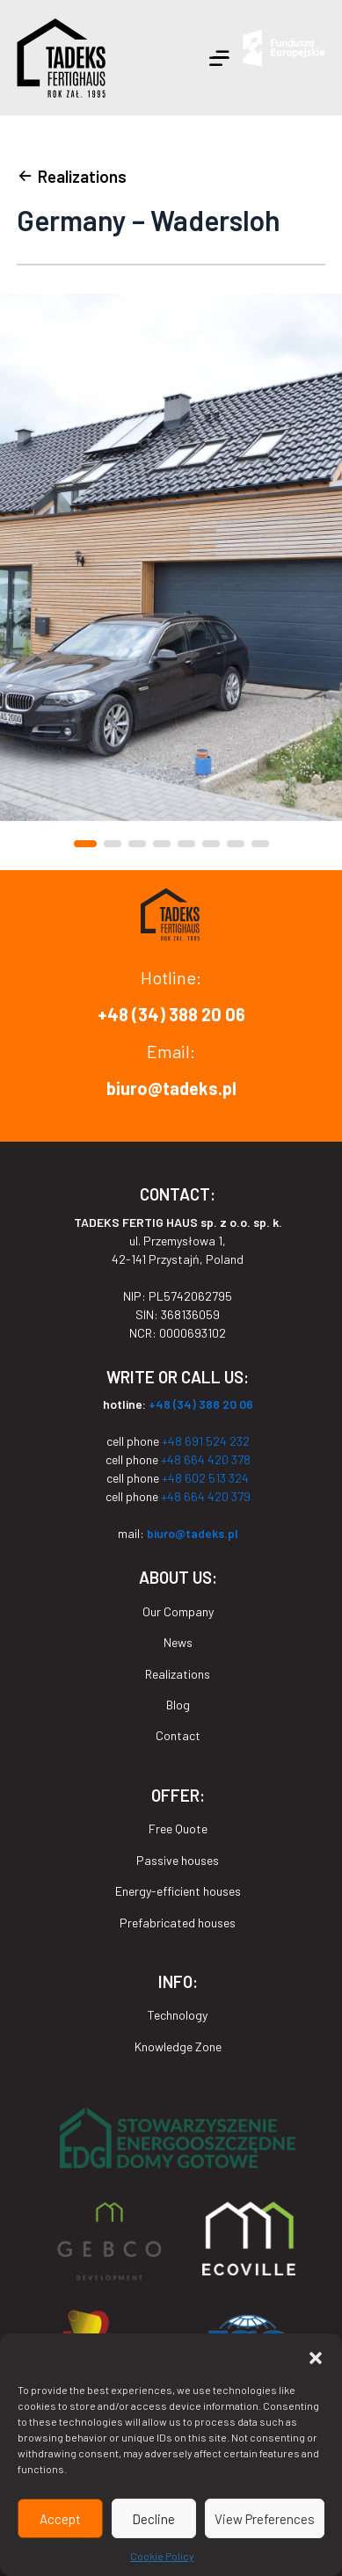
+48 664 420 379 (206, 1496)
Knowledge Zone (178, 2046)
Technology (177, 2014)
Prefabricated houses (178, 1922)
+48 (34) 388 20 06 (171, 1014)
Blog (178, 1704)
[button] (315, 2355)
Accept (60, 2519)
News (178, 1642)
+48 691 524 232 (206, 1440)
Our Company (178, 1611)
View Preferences (265, 2519)
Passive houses (177, 1860)
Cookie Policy (162, 2556)
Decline (153, 2519)
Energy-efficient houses (178, 1890)
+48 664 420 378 (204, 1459)
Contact (178, 1735)
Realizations (177, 1673)
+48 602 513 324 (205, 1477)
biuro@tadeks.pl (171, 1088)
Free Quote (178, 1828)
